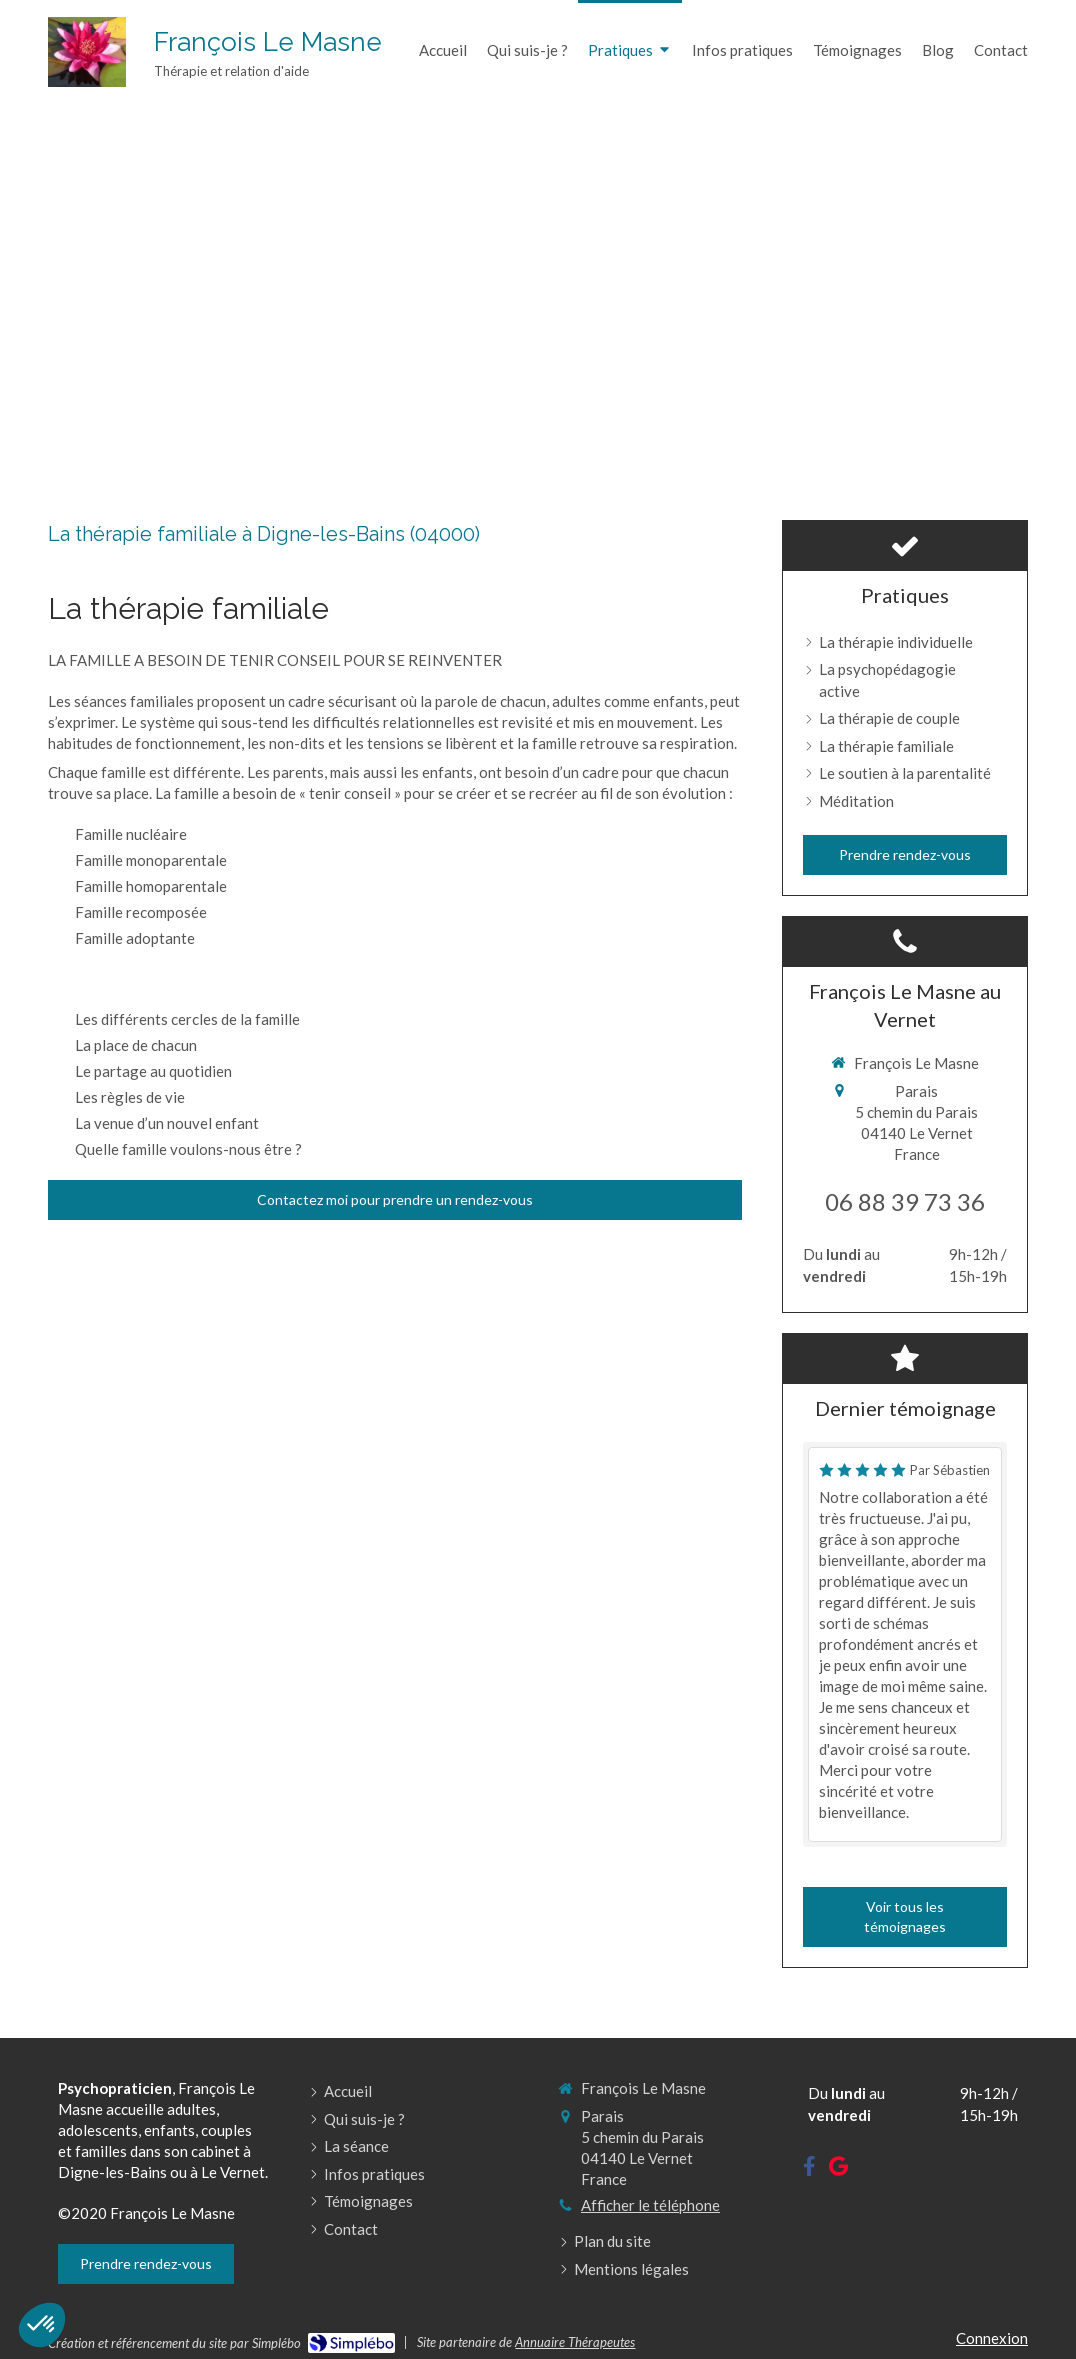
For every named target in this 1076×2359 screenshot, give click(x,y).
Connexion (992, 2338)
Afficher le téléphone (650, 2205)
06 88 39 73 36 (905, 1201)
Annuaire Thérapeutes (575, 2342)
